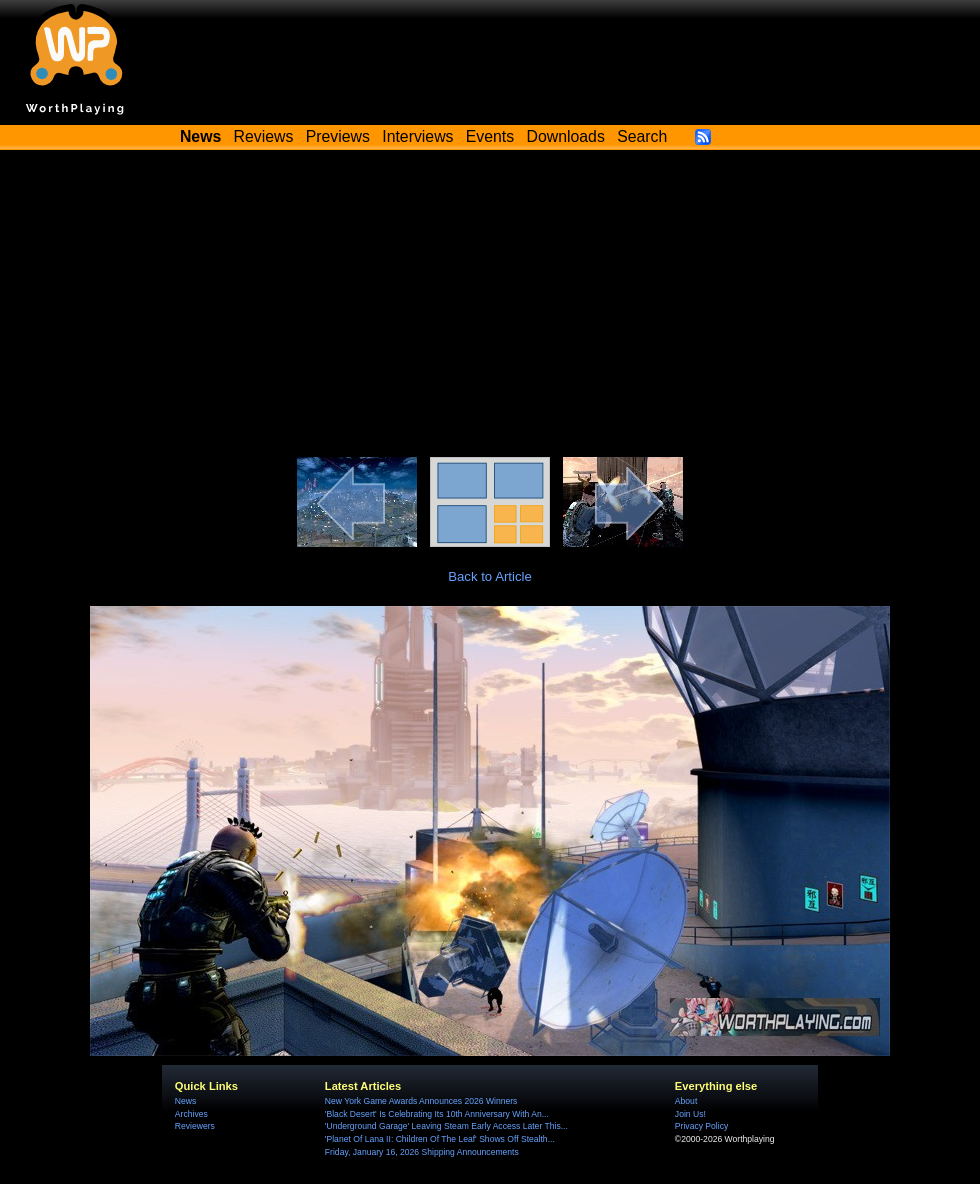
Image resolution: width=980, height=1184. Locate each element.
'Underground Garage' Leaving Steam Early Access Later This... (446, 1126)
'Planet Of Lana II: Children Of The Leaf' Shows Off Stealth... (440, 1139)
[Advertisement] (490, 307)
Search (642, 136)
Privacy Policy (701, 1126)
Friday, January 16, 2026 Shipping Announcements (422, 1152)
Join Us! (690, 1114)
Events (490, 136)
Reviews (264, 136)
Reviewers (195, 1126)
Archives (191, 1114)
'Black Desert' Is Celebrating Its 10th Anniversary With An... (437, 1114)
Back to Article (490, 576)
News (185, 1101)
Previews (338, 136)
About (686, 1101)
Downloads (566, 136)
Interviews (417, 136)
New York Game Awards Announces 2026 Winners (421, 1101)
